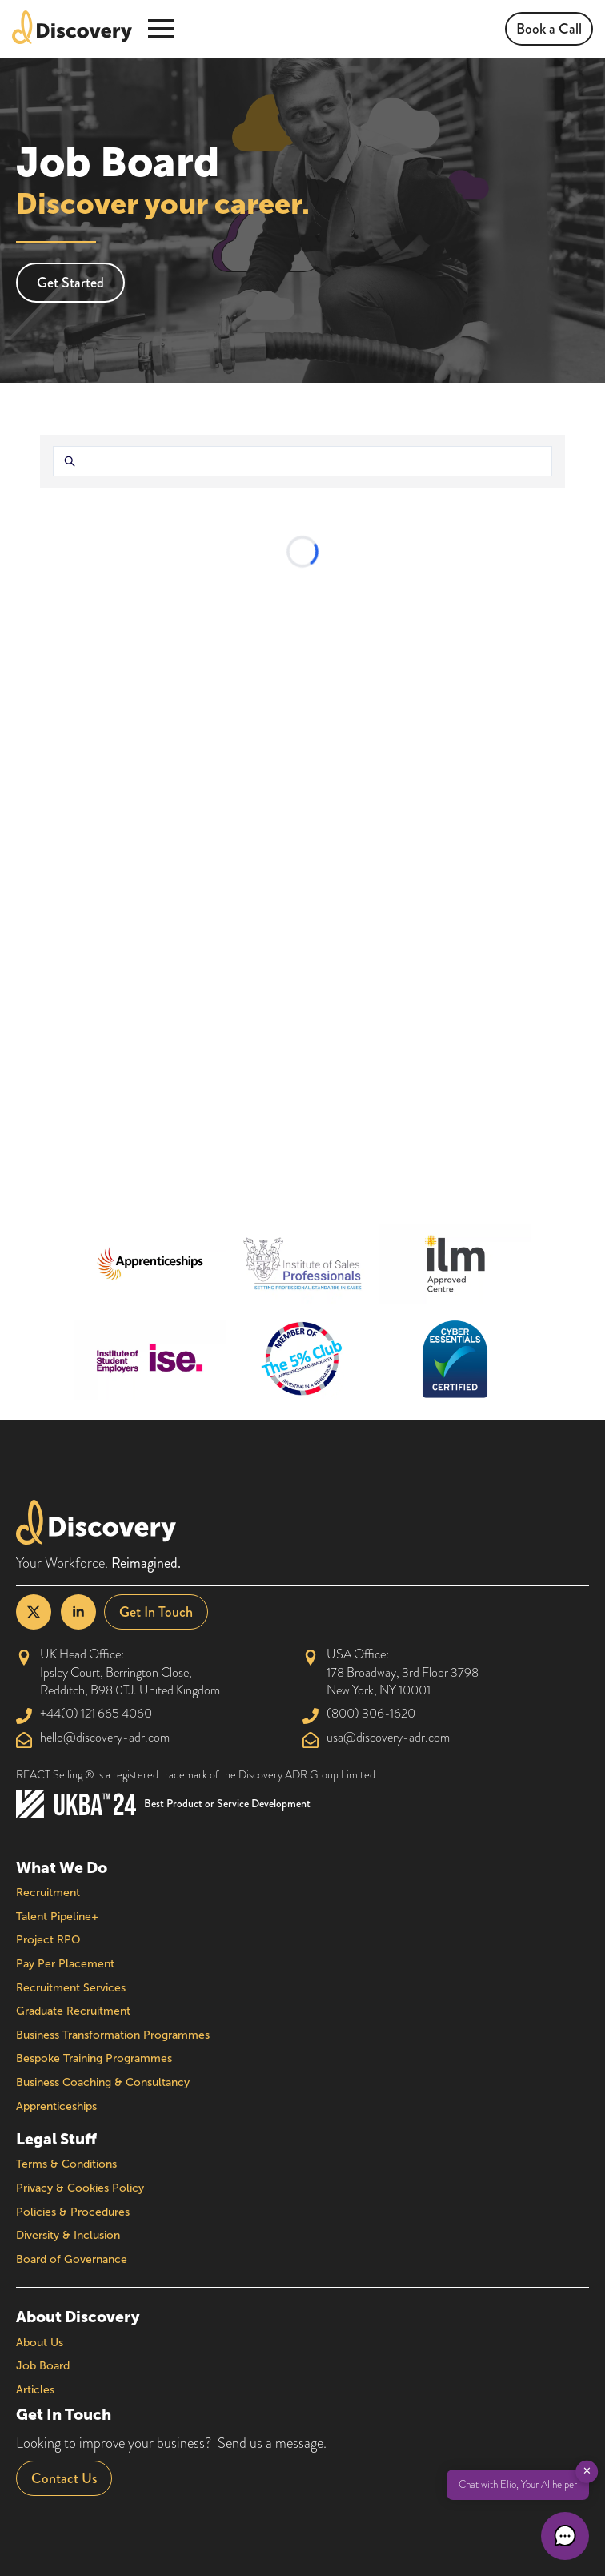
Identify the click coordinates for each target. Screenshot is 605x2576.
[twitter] (33, 1612)
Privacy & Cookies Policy (80, 2188)
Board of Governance (71, 2259)
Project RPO (48, 1940)
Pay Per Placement (65, 1964)
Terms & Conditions (66, 2164)
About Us (39, 2343)
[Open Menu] (161, 29)
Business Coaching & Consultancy (103, 2082)
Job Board (43, 2366)
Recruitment (48, 1893)
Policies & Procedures (73, 2212)
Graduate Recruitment (73, 2011)
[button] (565, 2536)
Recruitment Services (71, 1988)
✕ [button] (587, 2471)
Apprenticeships (56, 2106)
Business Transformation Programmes (113, 2035)
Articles (35, 2390)
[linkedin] (78, 1612)
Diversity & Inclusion (68, 2235)
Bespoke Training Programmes (94, 2058)
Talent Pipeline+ (57, 1917)
